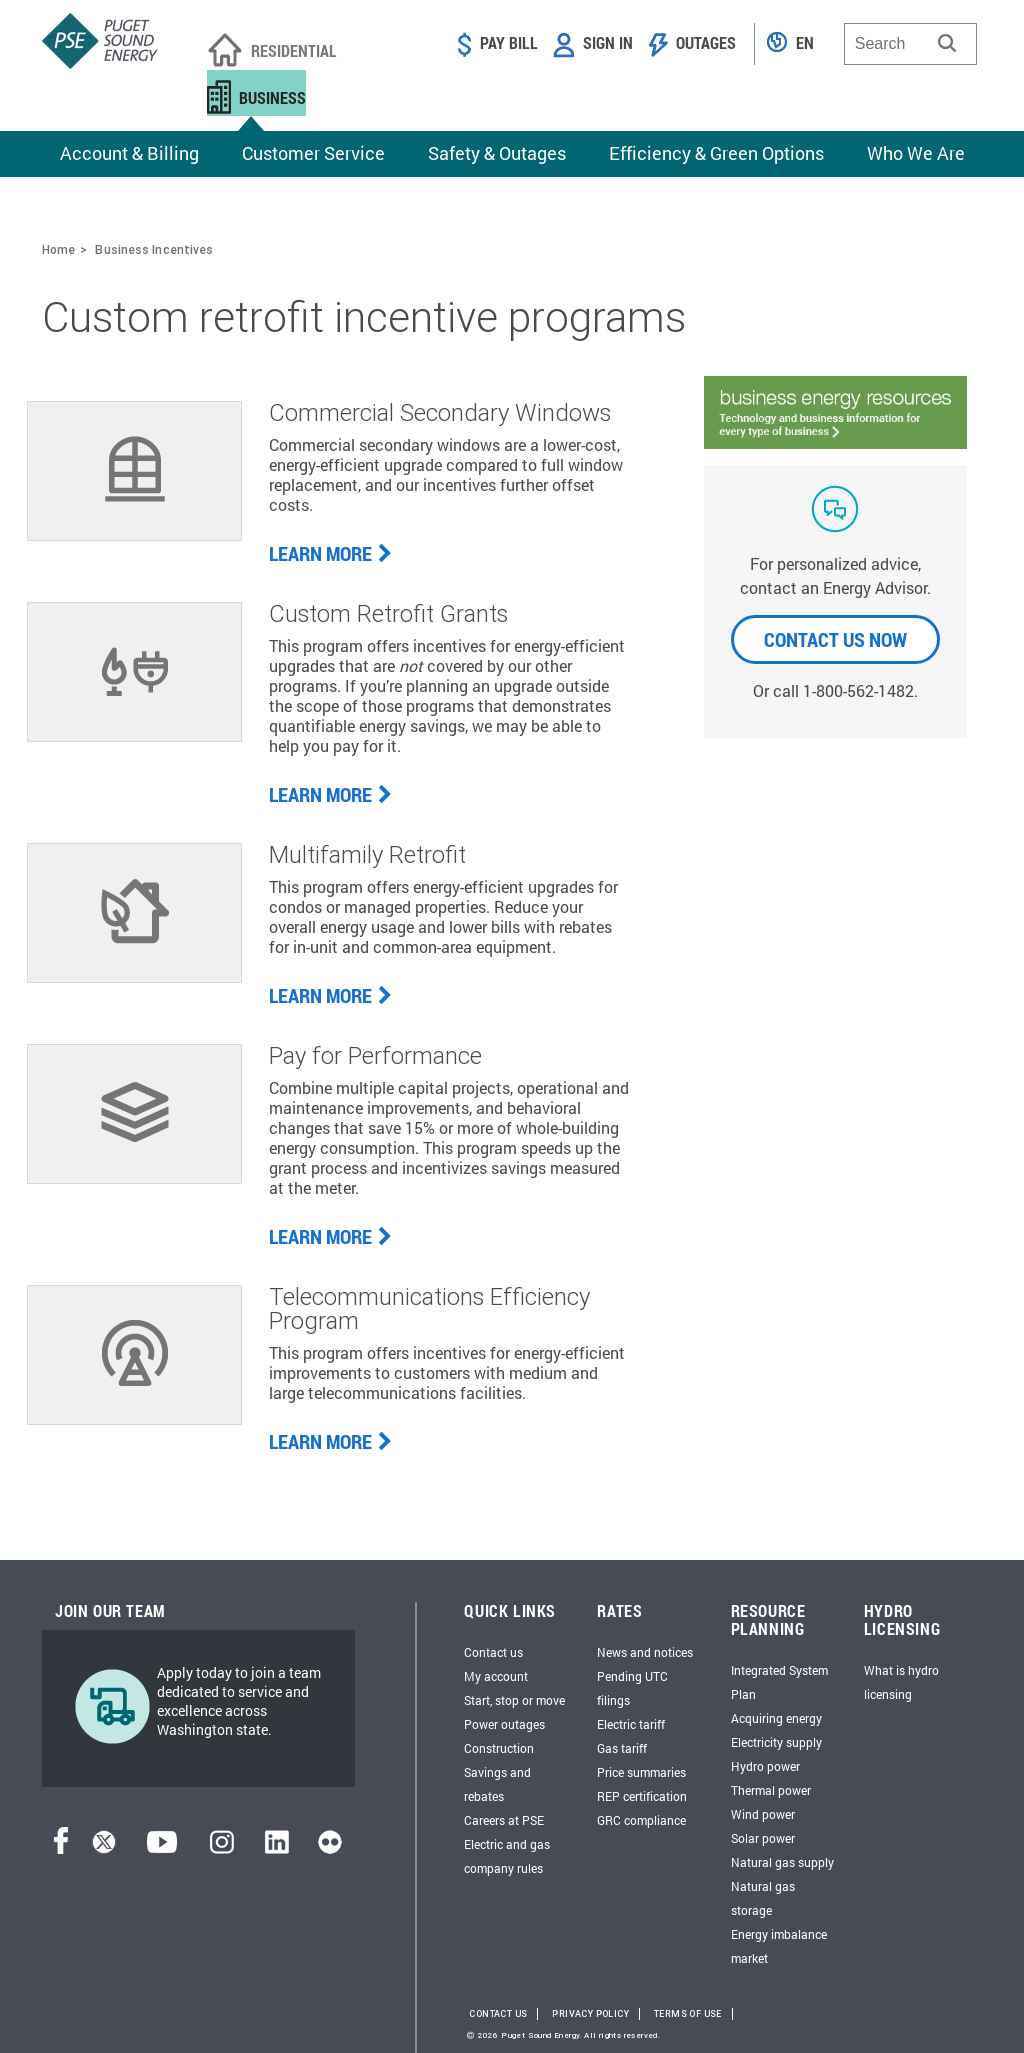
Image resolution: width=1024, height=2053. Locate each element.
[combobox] (910, 44)
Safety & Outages (497, 153)
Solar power (763, 1838)
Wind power (763, 1814)
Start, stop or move (514, 1700)
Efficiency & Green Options (716, 153)
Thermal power (771, 1790)
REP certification (642, 1796)
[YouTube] (162, 1847)
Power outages (504, 1724)
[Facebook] (61, 1847)
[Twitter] (104, 1847)
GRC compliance (641, 1820)
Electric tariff (631, 1724)
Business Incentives (154, 249)
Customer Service (313, 153)
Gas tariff (622, 1748)
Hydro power (765, 1766)
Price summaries (641, 1772)
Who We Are (916, 153)
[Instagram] (222, 1847)
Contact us (493, 1652)
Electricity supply (776, 1742)
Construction (499, 1748)
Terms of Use (688, 2014)
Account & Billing (129, 153)
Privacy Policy (590, 2014)
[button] (947, 43)
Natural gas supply (782, 1862)
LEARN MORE (330, 553)
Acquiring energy (776, 1718)
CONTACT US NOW (835, 639)
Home (58, 249)
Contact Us (498, 2014)
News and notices (645, 1652)
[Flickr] (330, 1847)
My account (496, 1676)
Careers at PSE (504, 1820)
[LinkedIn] (276, 1847)
